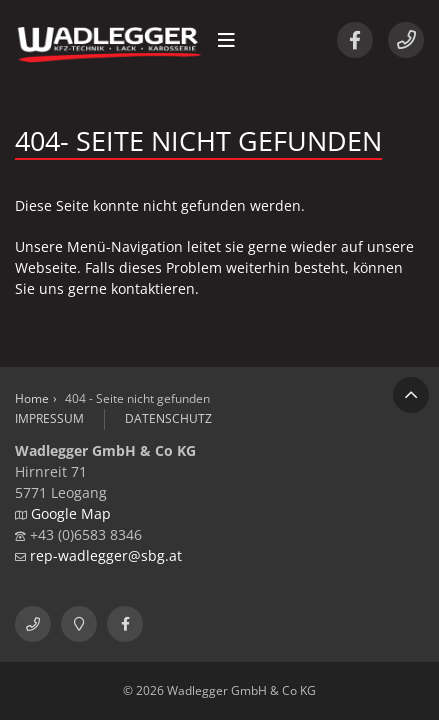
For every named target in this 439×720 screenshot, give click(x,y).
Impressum (49, 418)
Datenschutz (168, 418)
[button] (226, 40)
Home (32, 398)
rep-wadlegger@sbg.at (106, 555)
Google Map (71, 513)
